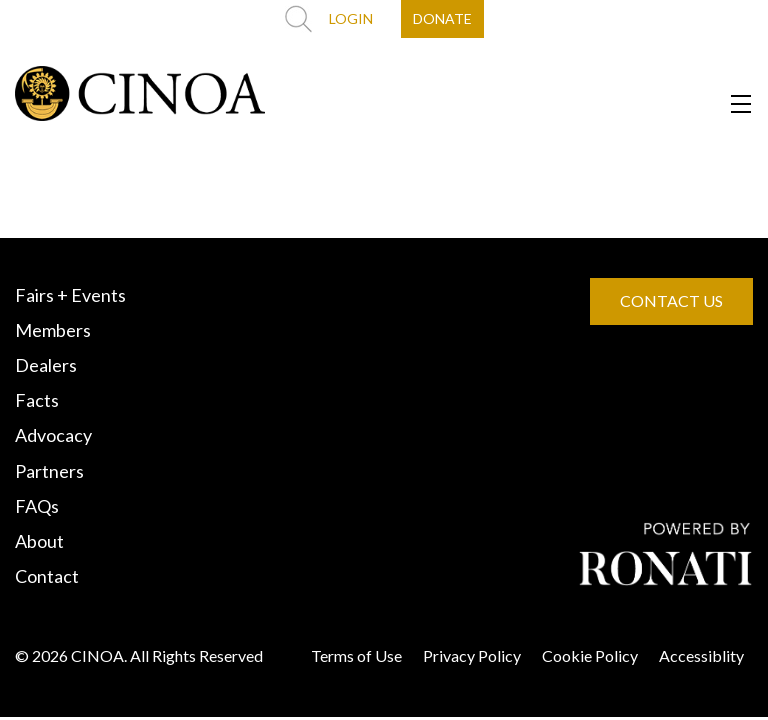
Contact (47, 576)
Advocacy (53, 435)
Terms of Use (356, 655)
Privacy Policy (472, 655)
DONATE (442, 18)
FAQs (37, 506)
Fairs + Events (70, 295)
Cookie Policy (590, 655)
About (39, 541)
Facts (37, 400)
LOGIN (351, 18)
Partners (49, 471)
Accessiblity (701, 655)
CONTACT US (671, 300)
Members (53, 330)
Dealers (46, 365)
